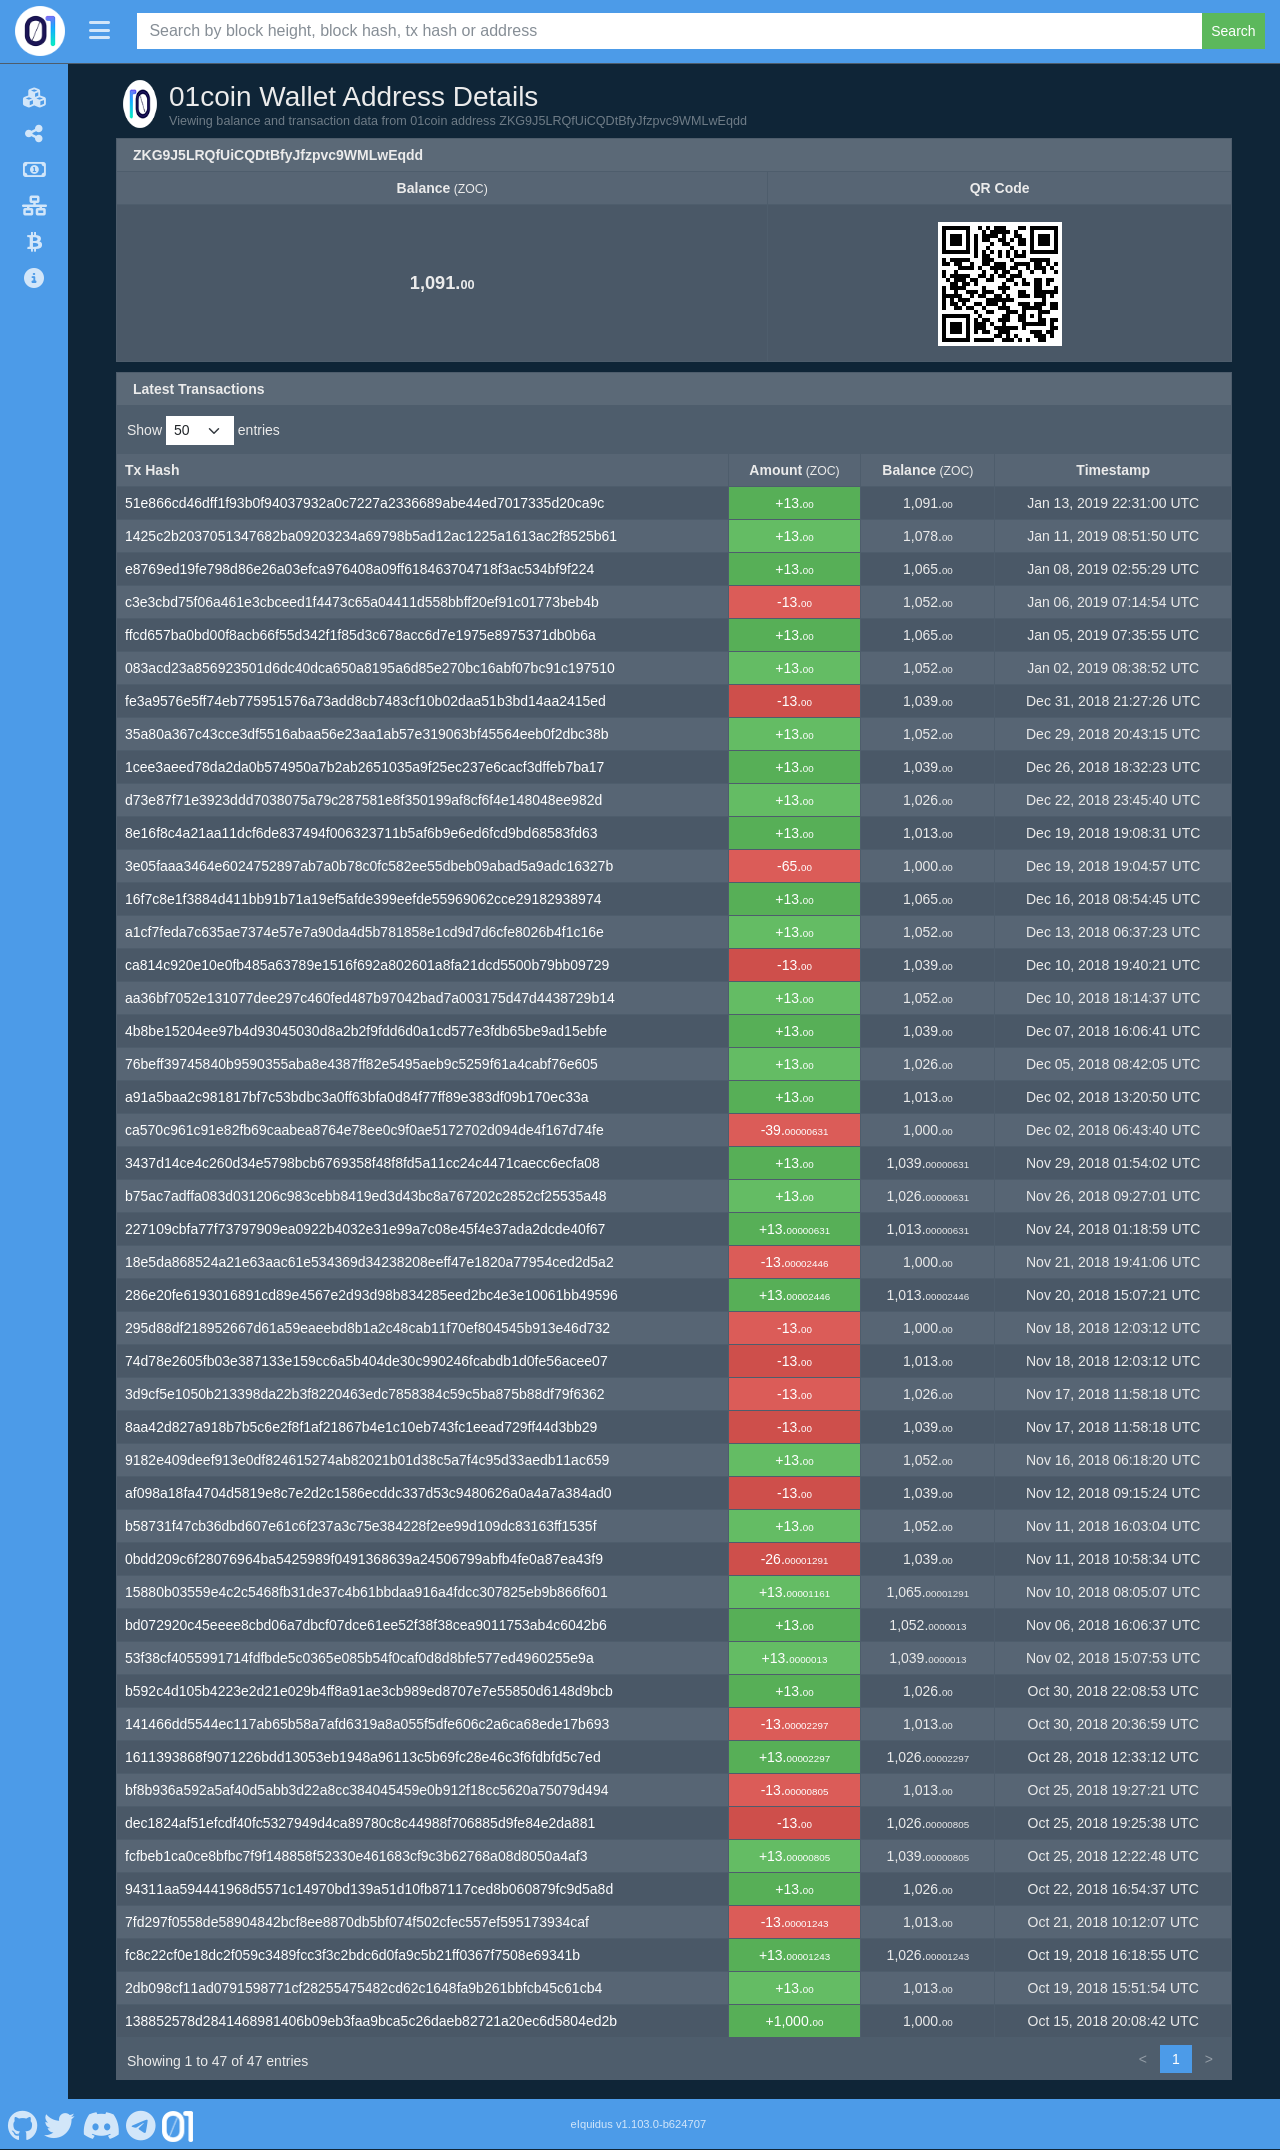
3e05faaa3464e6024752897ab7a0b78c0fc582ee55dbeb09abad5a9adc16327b (369, 866)
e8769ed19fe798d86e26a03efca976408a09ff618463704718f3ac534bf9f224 (359, 569)
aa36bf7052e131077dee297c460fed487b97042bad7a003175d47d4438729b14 (370, 998)
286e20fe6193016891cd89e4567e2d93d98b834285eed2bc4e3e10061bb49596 (371, 1295)
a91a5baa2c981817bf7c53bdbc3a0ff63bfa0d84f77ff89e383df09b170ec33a (357, 1097)
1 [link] (1176, 2059)
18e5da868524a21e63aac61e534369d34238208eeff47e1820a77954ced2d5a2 (369, 1262)
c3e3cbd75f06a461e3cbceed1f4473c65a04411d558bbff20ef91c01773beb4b (362, 602)
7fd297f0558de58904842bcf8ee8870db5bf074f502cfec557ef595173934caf (357, 1922)
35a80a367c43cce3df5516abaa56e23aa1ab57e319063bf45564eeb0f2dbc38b (366, 734)
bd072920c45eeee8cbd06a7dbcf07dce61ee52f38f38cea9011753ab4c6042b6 (366, 1625)
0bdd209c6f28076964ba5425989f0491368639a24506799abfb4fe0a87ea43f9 (364, 1559)
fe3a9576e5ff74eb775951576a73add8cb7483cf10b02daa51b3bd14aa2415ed (365, 701)
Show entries (203, 430)
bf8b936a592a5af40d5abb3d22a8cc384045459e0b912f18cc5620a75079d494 (366, 1790)
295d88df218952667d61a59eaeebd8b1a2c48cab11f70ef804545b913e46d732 (367, 1328)
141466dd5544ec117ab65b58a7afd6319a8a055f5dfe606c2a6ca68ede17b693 (367, 1724)
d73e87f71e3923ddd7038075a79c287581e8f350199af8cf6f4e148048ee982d (363, 800)
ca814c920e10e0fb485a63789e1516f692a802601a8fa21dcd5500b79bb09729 (367, 965)
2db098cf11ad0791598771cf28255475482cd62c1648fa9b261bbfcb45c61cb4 (363, 1988)
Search (1233, 31)
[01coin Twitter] (60, 2124)
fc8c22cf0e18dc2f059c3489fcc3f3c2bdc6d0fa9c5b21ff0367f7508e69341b (352, 1955)
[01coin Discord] (100, 2124)
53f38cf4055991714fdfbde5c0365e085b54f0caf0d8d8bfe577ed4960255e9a (359, 1658)
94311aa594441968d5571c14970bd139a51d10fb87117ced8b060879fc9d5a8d (369, 1889)
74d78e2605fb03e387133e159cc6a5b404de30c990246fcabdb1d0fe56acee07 (366, 1361)
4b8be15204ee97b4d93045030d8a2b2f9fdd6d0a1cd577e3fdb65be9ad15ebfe (366, 1031)
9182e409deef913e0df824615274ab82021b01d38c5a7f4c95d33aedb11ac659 (367, 1460)
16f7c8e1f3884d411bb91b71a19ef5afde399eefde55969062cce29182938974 (363, 899)
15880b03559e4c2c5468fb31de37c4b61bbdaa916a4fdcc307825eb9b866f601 (366, 1592)
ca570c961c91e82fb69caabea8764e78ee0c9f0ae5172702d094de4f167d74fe (364, 1130)
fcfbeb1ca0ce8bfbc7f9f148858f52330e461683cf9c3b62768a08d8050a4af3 (356, 1856)
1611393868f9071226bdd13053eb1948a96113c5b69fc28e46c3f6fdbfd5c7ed (363, 1757)
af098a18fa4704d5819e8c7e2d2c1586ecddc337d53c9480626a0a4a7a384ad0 (368, 1493)
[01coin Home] (40, 31)
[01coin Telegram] (141, 2124)
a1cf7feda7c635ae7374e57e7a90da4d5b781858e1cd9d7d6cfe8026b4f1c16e (364, 932)
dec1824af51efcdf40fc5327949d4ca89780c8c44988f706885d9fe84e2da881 (360, 1823)
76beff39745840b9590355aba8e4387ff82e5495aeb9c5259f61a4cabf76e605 (361, 1064)
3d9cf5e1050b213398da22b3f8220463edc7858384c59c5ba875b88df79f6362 (365, 1394)
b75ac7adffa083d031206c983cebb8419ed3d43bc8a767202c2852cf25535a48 (366, 1196)
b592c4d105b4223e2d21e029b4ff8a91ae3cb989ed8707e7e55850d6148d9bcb (369, 1691)
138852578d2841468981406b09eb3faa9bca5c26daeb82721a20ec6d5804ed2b (371, 2021)
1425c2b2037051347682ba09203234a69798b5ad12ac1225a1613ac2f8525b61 (371, 536)
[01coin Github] (22, 2124)
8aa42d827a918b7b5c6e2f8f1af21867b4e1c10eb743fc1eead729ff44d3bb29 (361, 1427)
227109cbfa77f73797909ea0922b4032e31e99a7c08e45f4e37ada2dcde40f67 (365, 1229)
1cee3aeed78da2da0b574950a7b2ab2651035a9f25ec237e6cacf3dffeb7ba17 (364, 767)
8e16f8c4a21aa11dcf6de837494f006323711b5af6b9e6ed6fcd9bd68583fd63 (361, 833)
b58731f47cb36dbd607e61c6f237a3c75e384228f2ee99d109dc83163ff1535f (361, 1526)
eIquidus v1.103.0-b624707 (639, 2124)
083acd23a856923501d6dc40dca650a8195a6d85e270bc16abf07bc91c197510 (370, 668)
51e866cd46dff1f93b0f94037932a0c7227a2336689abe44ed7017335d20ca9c (364, 503)
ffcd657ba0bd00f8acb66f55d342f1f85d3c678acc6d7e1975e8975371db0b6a (360, 635)
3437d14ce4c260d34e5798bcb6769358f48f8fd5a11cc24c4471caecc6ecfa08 (362, 1163)
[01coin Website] (178, 2124)
